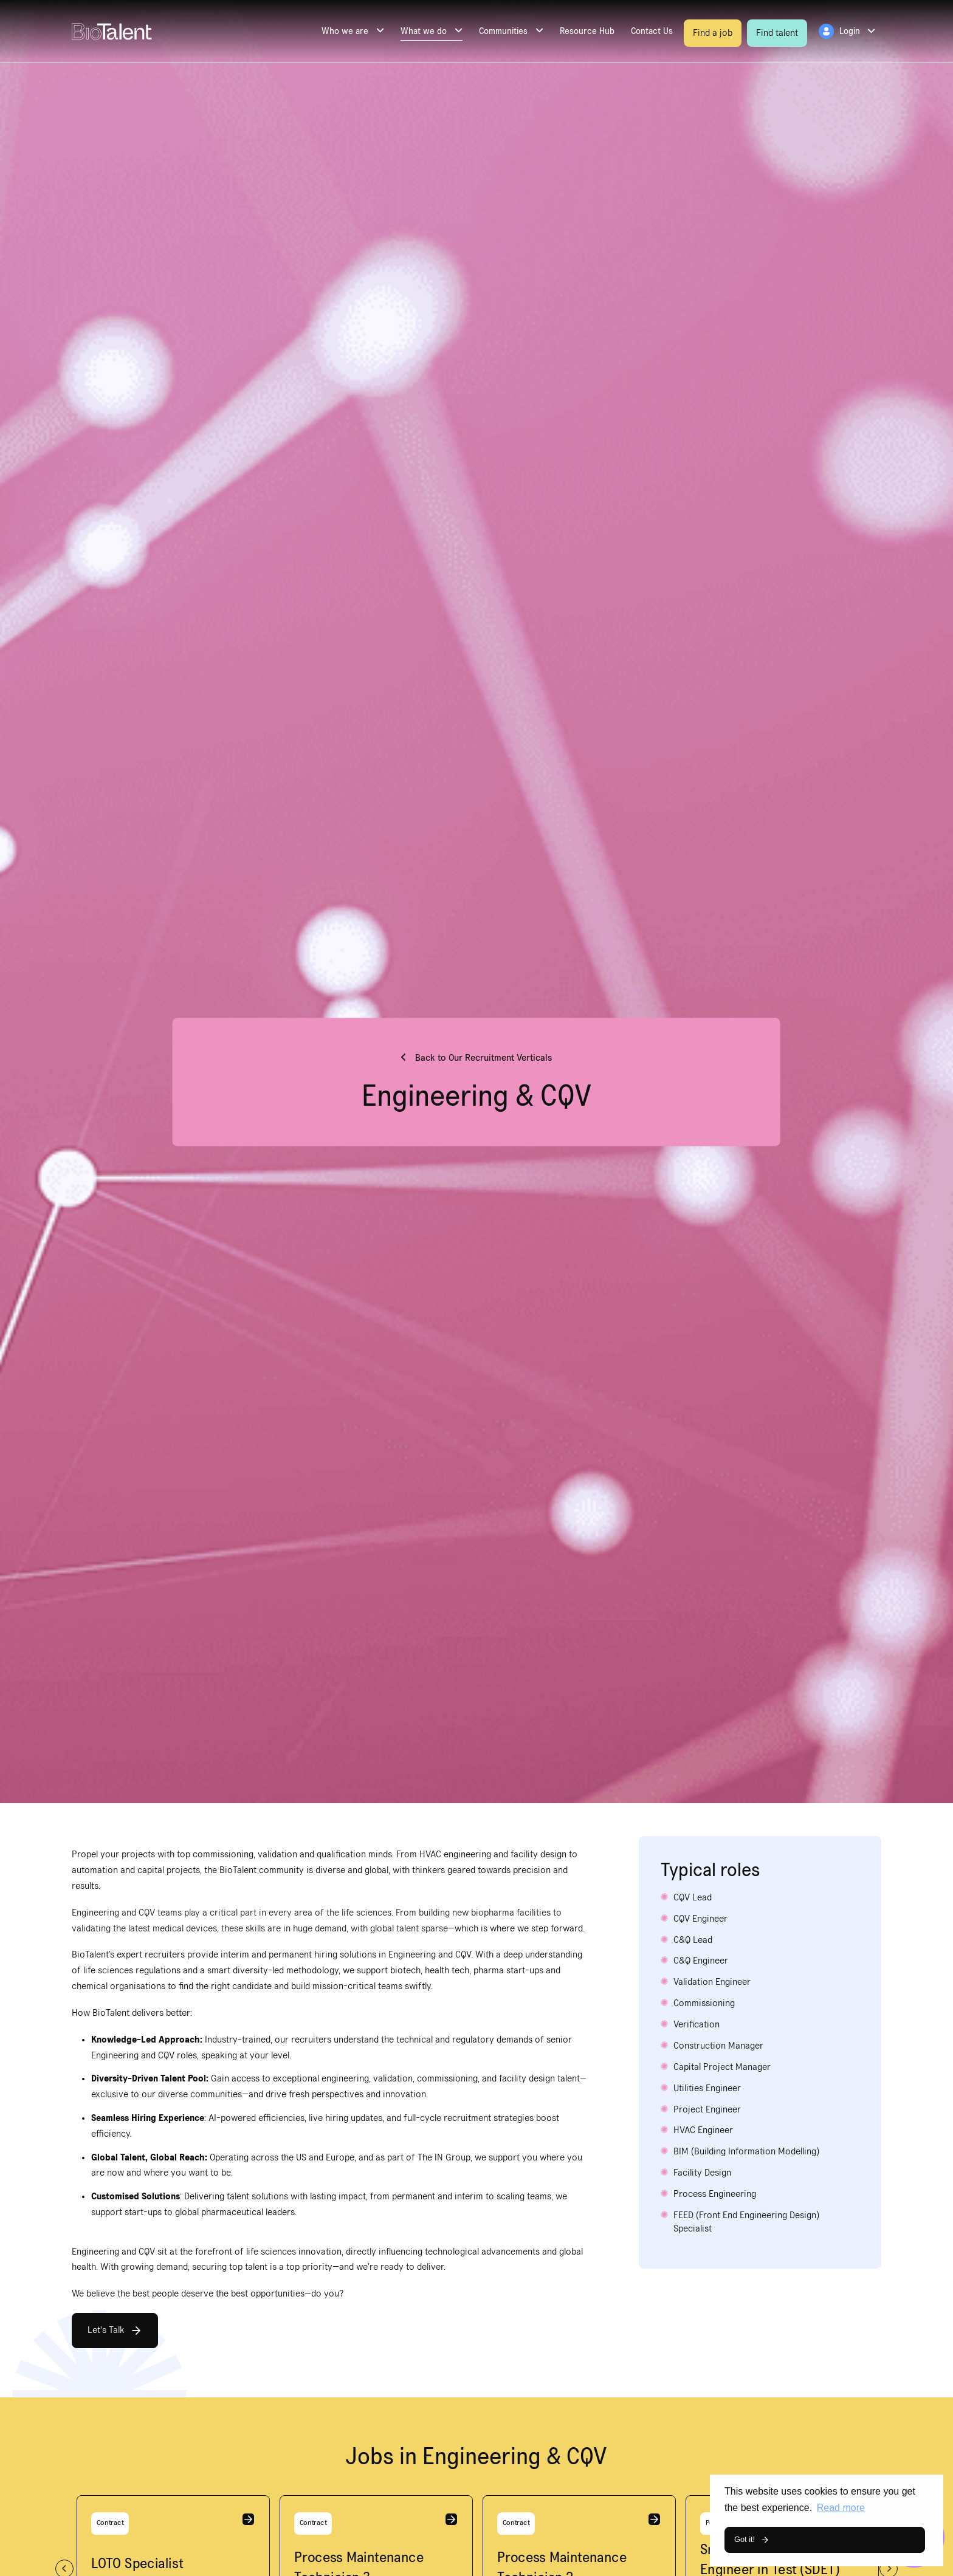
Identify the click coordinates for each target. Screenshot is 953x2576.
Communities (503, 31)
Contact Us (652, 31)
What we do (424, 31)
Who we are (345, 31)
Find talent (777, 33)
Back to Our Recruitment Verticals (482, 1058)
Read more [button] (841, 2507)
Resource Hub (587, 31)
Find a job (712, 33)
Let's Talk (106, 2330)
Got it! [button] (744, 2539)
